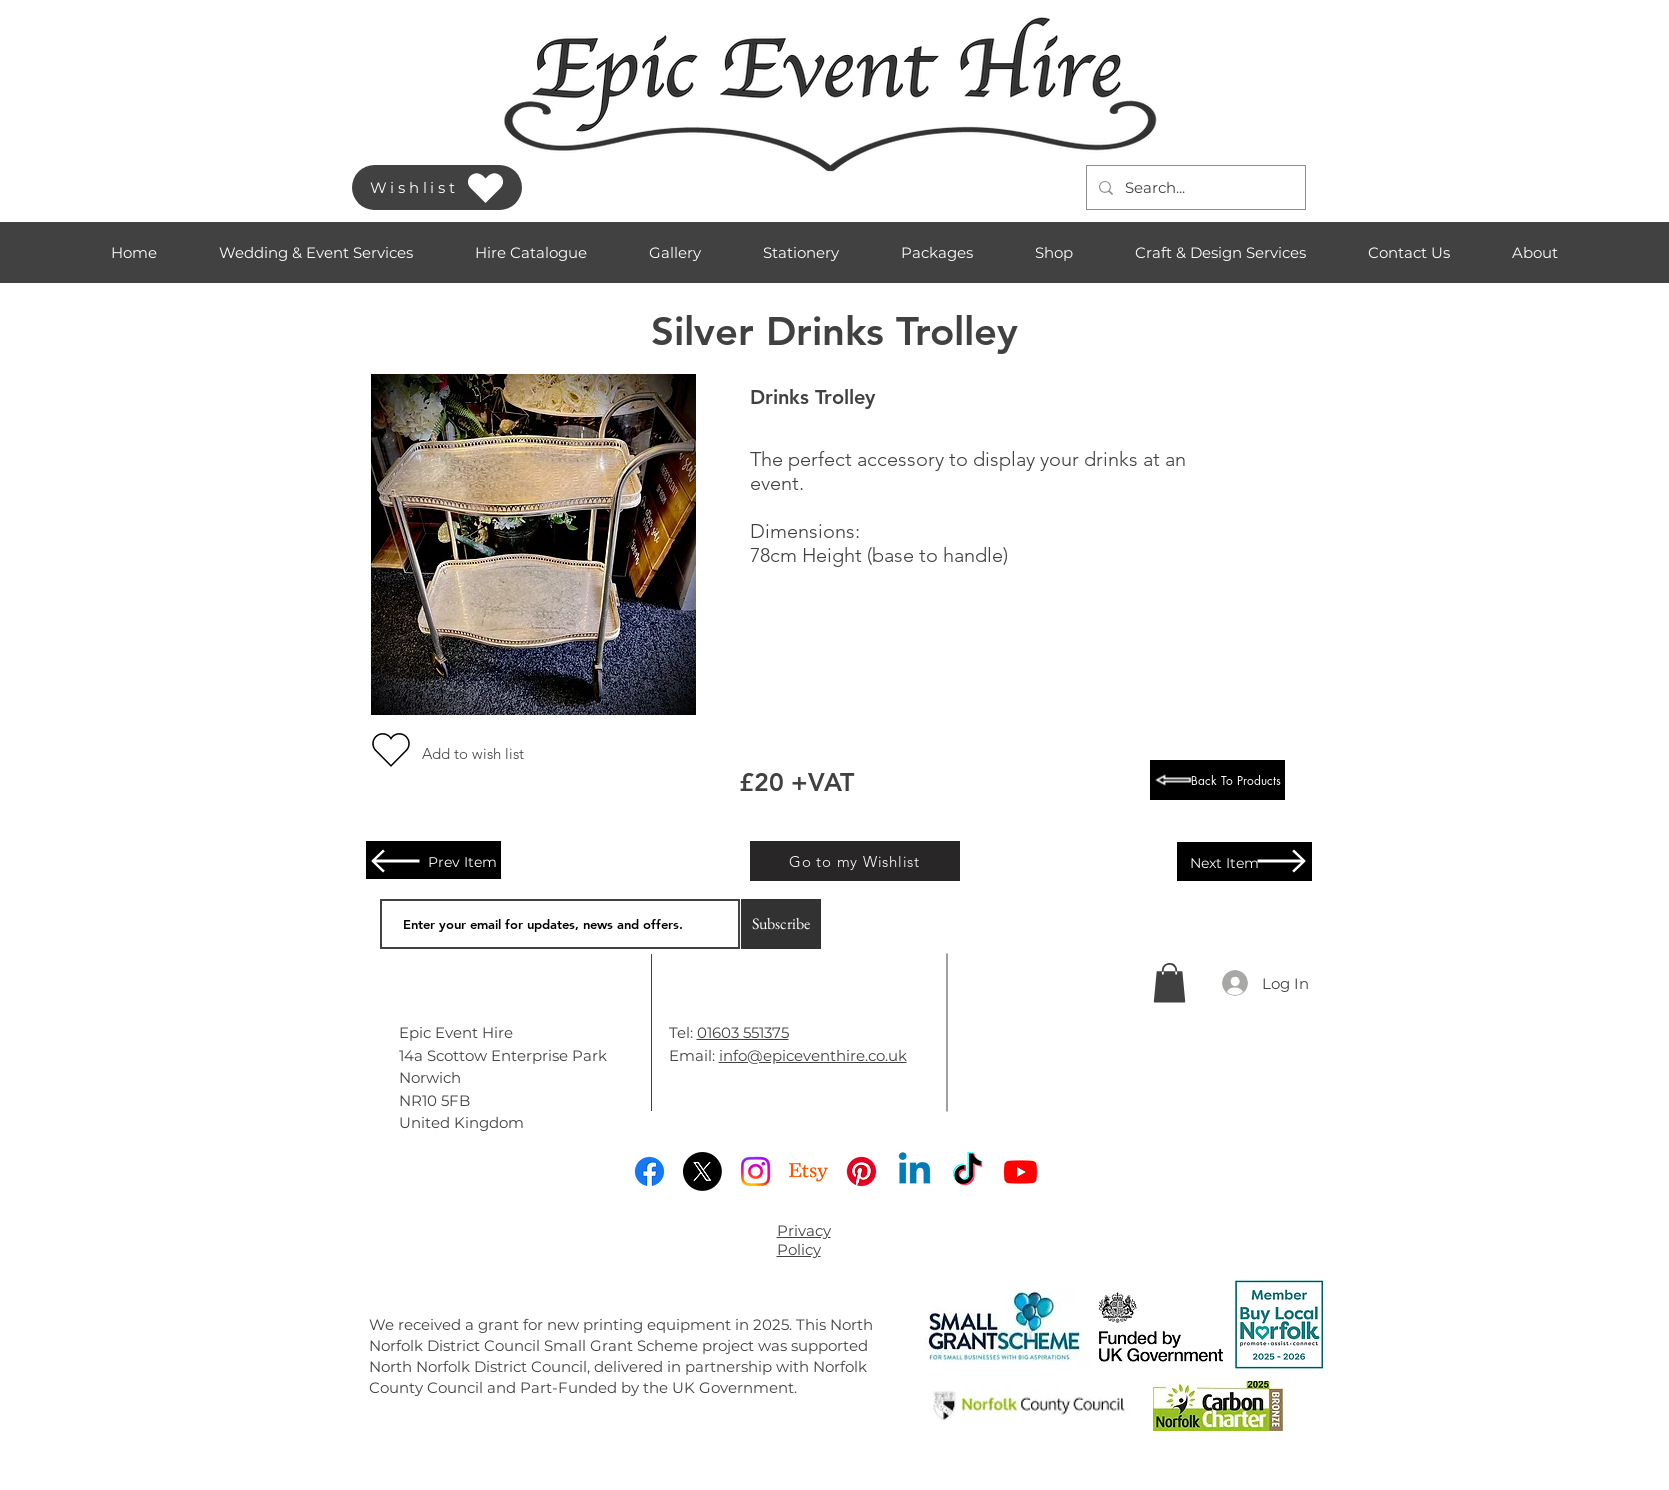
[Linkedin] (914, 1171)
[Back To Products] (1217, 780)
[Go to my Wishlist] (855, 861)
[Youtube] (1020, 1171)
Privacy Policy (804, 1240)
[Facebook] (649, 1171)
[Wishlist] (437, 187)
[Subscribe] (781, 924)
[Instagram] (755, 1171)
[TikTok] (967, 1171)
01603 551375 (743, 1032)
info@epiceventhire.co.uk (813, 1055)
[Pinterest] (861, 1171)
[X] (702, 1171)
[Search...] (1194, 187)
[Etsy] (808, 1171)
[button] (316, 252)
